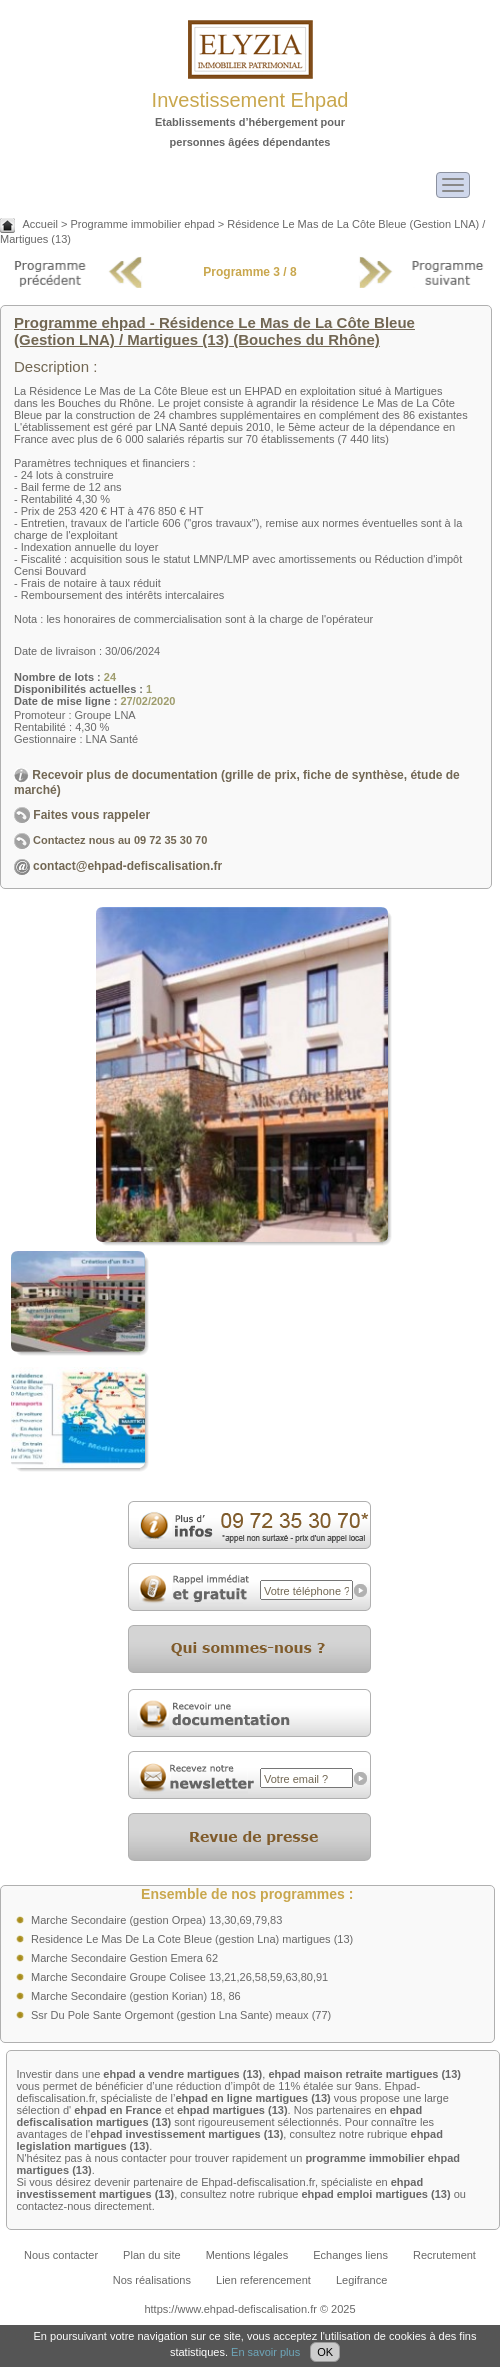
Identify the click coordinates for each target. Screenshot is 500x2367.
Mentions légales (247, 2255)
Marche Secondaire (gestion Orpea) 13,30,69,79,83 (156, 1920)
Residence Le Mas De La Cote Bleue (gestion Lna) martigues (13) (192, 1939)
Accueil (39, 224)
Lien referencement (263, 2280)
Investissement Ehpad (250, 100)
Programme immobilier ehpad (142, 224)
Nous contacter (61, 2255)
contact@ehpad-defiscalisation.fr (127, 866)
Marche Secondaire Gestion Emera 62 (124, 1958)
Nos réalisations (152, 2280)
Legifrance (361, 2280)
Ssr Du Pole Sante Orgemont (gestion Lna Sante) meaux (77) (181, 2015)
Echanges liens (350, 2255)
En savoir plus (265, 2352)
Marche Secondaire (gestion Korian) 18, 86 (136, 1996)
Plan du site (151, 2255)
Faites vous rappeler (82, 815)
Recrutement (444, 2255)
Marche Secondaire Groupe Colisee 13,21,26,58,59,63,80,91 (179, 1977)
